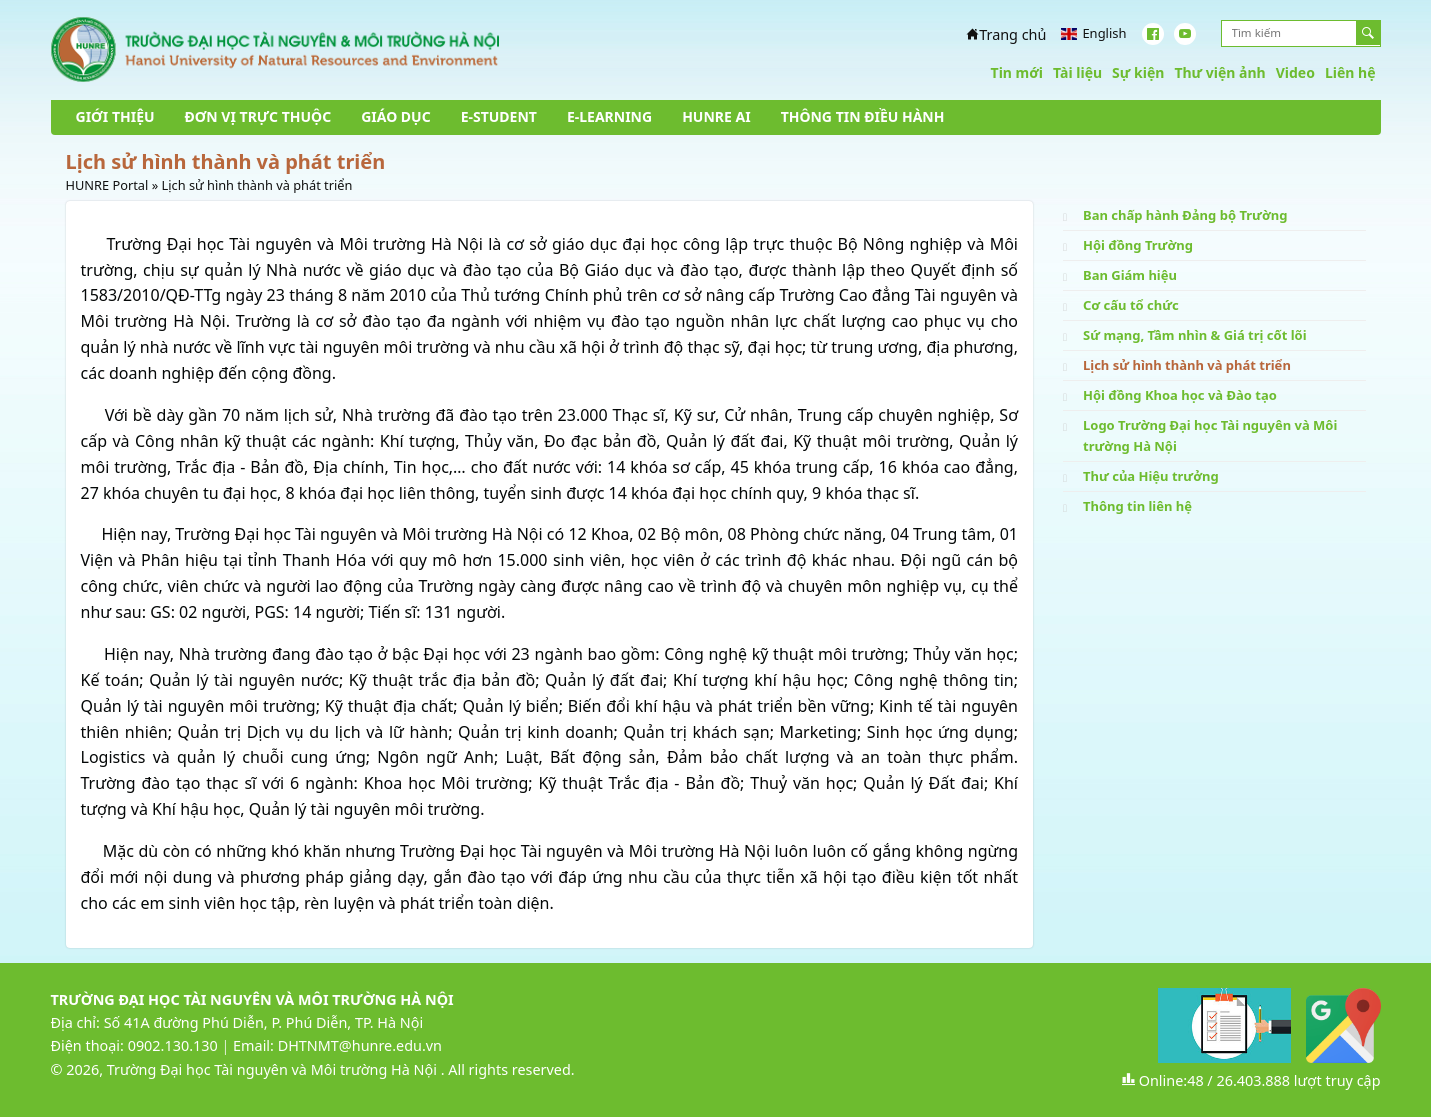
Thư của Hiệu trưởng (1151, 476)
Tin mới (1017, 72)
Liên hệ (1350, 72)
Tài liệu (1077, 72)
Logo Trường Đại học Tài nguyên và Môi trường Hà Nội (1210, 435)
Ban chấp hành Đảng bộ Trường (1185, 215)
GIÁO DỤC (396, 116)
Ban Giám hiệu (1130, 275)
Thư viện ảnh (1219, 72)
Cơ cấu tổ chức (1131, 305)
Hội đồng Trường (1138, 245)
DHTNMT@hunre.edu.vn (360, 1045)
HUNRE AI (716, 116)
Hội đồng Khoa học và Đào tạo (1180, 395)
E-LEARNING (609, 116)
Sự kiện (1138, 72)
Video (1295, 72)
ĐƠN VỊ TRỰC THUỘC (258, 116)
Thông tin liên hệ (1137, 506)
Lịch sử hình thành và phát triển (1187, 365)
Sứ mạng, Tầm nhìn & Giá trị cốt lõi (1195, 335)
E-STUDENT (499, 116)
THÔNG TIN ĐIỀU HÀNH (863, 116)
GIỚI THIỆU (115, 116)
